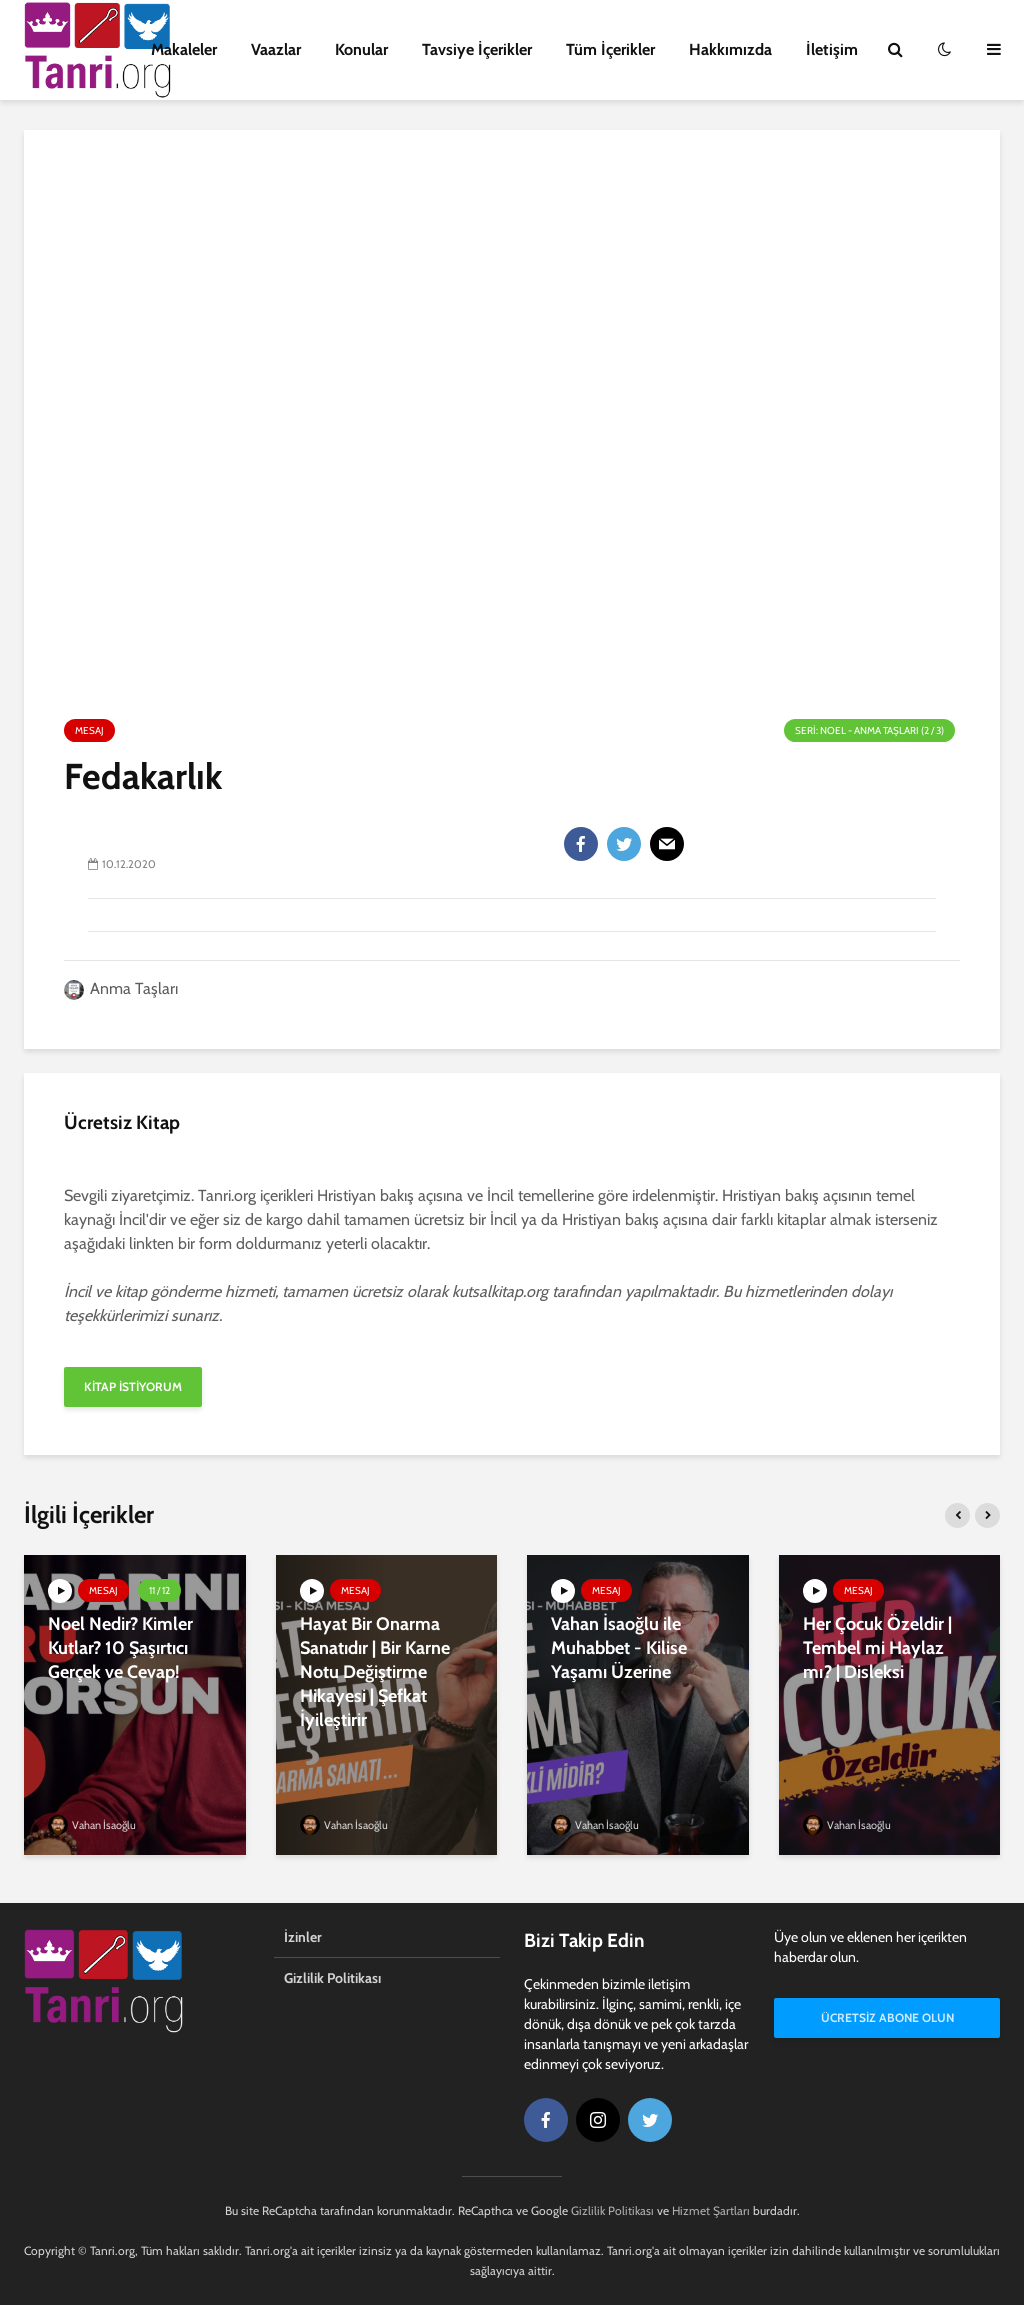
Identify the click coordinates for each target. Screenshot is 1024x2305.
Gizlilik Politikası (332, 1978)
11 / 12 (159, 1590)
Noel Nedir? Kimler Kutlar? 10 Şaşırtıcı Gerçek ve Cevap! (120, 1648)
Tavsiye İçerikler (477, 49)
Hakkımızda (730, 49)
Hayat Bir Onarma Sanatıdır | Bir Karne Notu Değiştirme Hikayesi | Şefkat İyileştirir (375, 1672)
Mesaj (89, 730)
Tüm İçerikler (610, 49)
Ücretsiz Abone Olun (887, 2017)
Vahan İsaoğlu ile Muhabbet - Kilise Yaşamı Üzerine (619, 1648)
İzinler (303, 1937)
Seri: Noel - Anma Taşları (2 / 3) (869, 730)
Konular (361, 49)
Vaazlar (276, 49)
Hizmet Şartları (711, 2210)
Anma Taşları (121, 988)
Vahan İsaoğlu (92, 1825)
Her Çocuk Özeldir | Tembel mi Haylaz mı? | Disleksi (877, 1648)
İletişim (832, 49)
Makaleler (184, 49)
